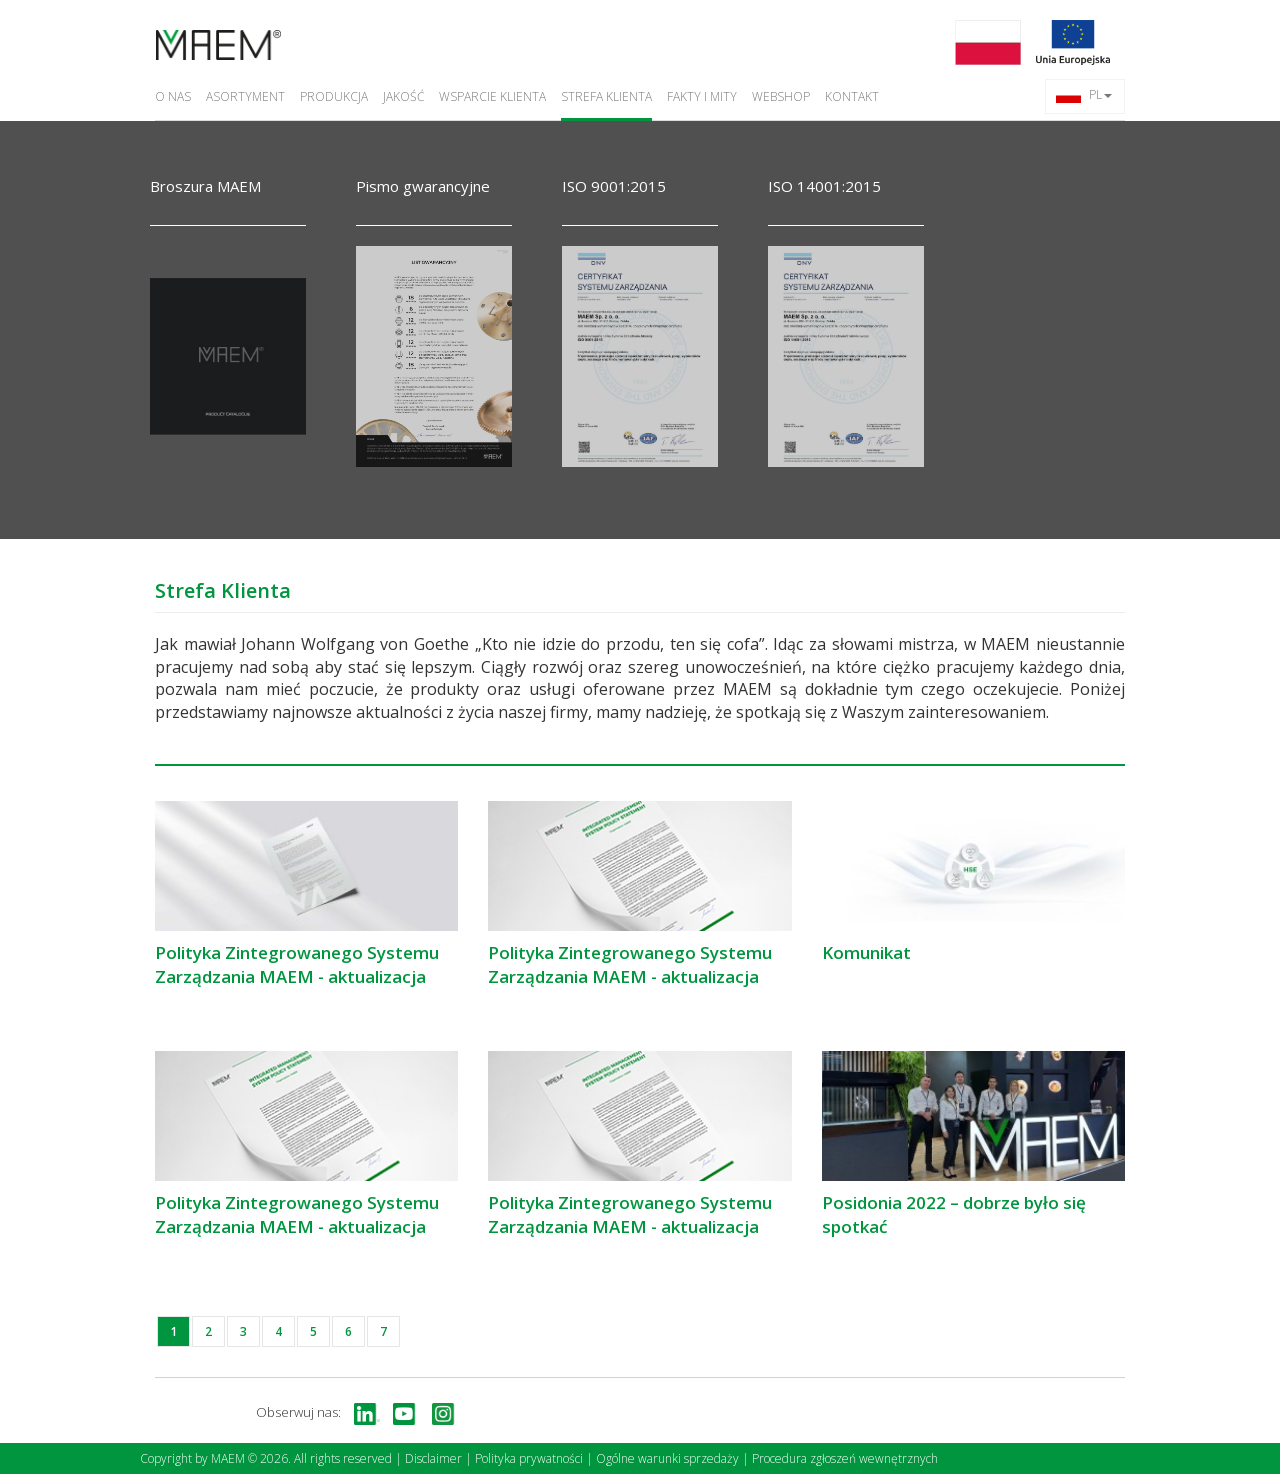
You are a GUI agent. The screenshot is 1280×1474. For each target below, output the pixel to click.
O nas (173, 96)
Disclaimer (433, 1458)
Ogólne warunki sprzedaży (667, 1458)
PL (1084, 94)
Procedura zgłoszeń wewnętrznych (845, 1458)
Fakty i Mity (702, 96)
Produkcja (334, 96)
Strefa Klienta (606, 96)
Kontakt (852, 96)
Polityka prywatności (529, 1458)
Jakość (403, 96)
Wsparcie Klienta (492, 96)
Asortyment (245, 96)
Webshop (781, 96)
